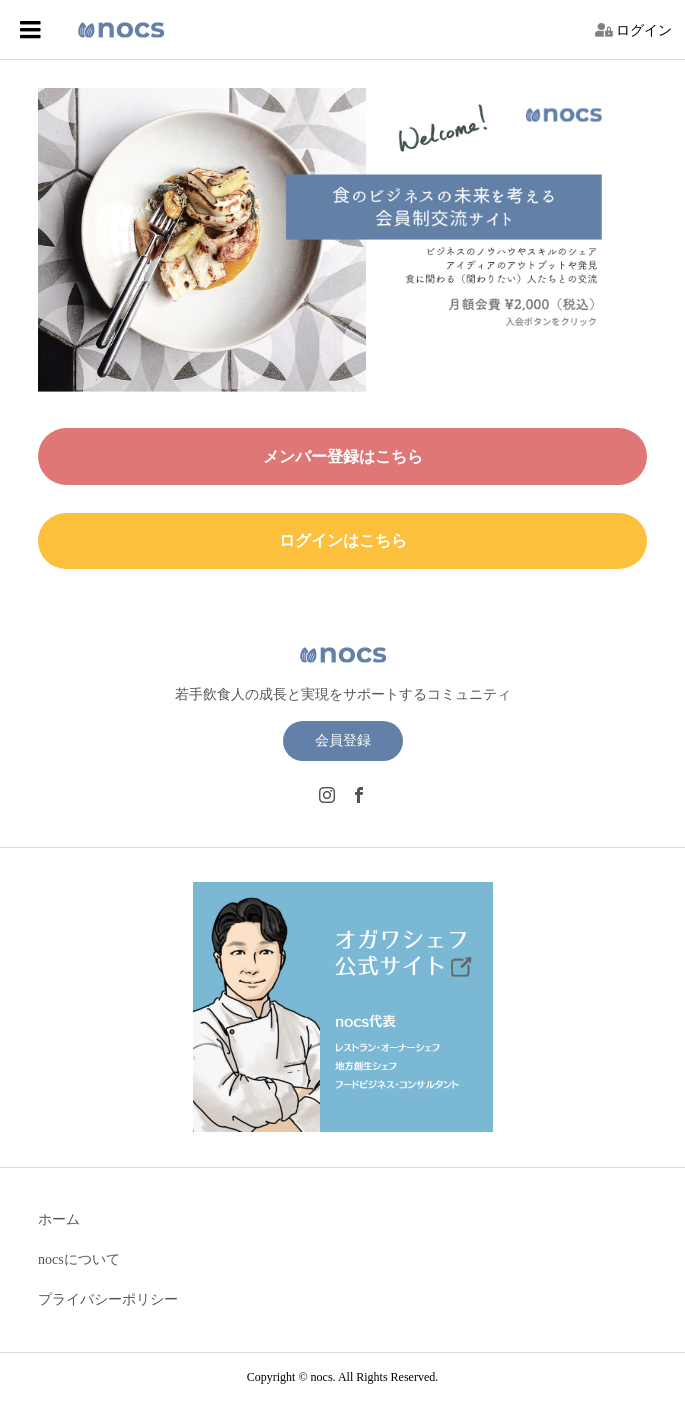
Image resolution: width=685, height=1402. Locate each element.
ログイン (644, 30)
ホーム (59, 1219)
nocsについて (79, 1259)
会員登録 (343, 740)
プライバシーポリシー (108, 1299)
